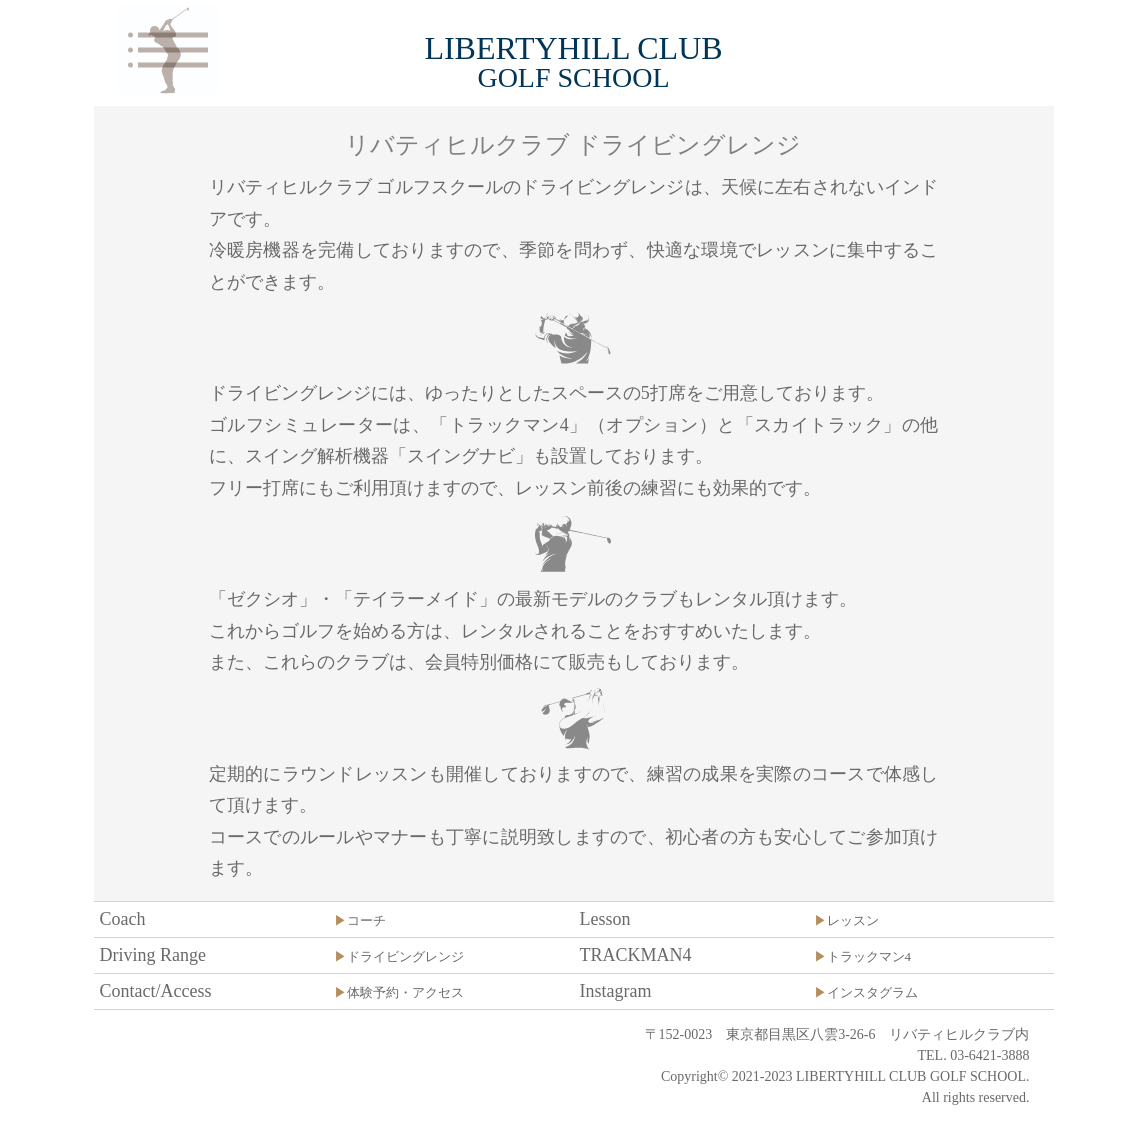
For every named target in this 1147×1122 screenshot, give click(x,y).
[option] (574, 105)
